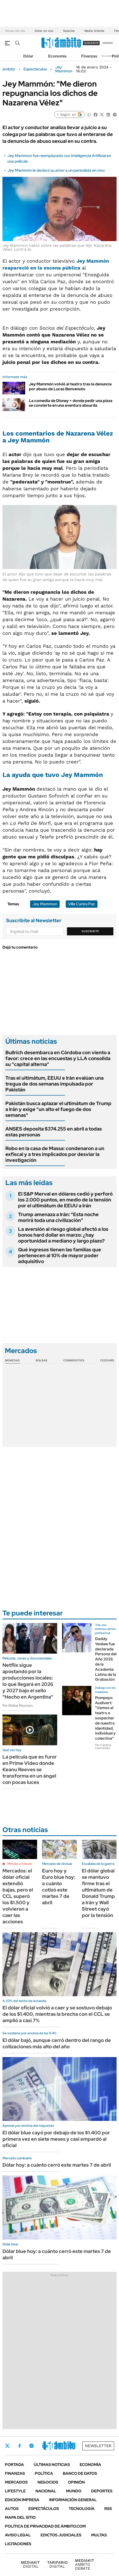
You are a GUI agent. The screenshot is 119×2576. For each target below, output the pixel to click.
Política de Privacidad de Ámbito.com (45, 2526)
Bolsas (41, 1360)
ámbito (8, 69)
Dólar (28, 56)
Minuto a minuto (19, 1863)
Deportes (101, 2491)
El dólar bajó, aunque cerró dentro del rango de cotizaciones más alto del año (56, 2043)
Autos (12, 2508)
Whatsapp (71, 2445)
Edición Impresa (22, 2499)
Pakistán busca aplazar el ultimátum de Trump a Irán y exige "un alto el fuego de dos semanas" (58, 1109)
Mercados (16, 2482)
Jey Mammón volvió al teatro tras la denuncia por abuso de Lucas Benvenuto (70, 386)
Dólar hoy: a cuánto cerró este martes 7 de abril (56, 2165)
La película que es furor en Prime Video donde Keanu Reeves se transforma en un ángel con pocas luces (29, 1769)
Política (44, 2473)
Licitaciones (18, 2543)
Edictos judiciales (61, 2535)
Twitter (7, 2446)
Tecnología (82, 2508)
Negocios (47, 2482)
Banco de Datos (80, 2473)
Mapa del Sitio (20, 2517)
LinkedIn (44, 2445)
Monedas (12, 1360)
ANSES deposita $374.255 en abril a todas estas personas (53, 1132)
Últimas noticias (52, 2464)
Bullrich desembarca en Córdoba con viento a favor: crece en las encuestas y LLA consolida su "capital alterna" (57, 1058)
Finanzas (89, 56)
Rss (108, 2508)
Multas (99, 2535)
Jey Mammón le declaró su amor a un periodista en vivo (56, 170)
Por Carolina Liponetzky (103, 1746)
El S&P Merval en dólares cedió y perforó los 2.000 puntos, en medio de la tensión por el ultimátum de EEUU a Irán (65, 1200)
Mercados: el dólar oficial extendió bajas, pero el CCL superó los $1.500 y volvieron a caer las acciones (17, 1896)
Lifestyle (15, 2491)
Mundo (73, 2491)
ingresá (107, 43)
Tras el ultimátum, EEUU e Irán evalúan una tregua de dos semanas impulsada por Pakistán (54, 1084)
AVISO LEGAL (18, 2535)
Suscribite (90, 931)
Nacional (45, 2491)
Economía (57, 56)
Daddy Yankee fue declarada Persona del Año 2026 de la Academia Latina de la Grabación (106, 1659)
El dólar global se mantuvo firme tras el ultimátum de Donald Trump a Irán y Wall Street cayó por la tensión (98, 1893)
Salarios (69, 31)
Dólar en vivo (44, 31)
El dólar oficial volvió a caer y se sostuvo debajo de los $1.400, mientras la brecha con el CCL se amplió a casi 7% (57, 2014)
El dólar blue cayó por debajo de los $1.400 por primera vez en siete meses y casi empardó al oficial (56, 2139)
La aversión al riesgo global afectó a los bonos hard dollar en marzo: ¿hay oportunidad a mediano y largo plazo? (63, 1235)
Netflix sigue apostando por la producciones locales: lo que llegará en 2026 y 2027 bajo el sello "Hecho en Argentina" (27, 1681)
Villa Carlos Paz (81, 904)
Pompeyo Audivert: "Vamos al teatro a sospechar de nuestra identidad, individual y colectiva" (105, 1718)
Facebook (19, 2445)
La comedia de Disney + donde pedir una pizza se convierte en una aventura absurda (70, 403)
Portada (14, 2464)
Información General (73, 2499)
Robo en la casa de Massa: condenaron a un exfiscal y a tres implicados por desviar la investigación (54, 1154)
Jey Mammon (63, 69)
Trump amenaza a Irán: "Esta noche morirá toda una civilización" (58, 1217)
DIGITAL (30, 2564)
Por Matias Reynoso (17, 1705)
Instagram (31, 2445)
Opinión (76, 2482)
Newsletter (107, 56)
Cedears (107, 1360)
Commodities (73, 1360)
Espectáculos (35, 69)
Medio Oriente (94, 31)
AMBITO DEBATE (85, 2564)
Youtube (57, 2446)
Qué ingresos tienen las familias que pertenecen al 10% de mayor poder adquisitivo (59, 1255)
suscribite (91, 43)
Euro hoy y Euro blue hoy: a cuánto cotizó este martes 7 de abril (58, 1887)
